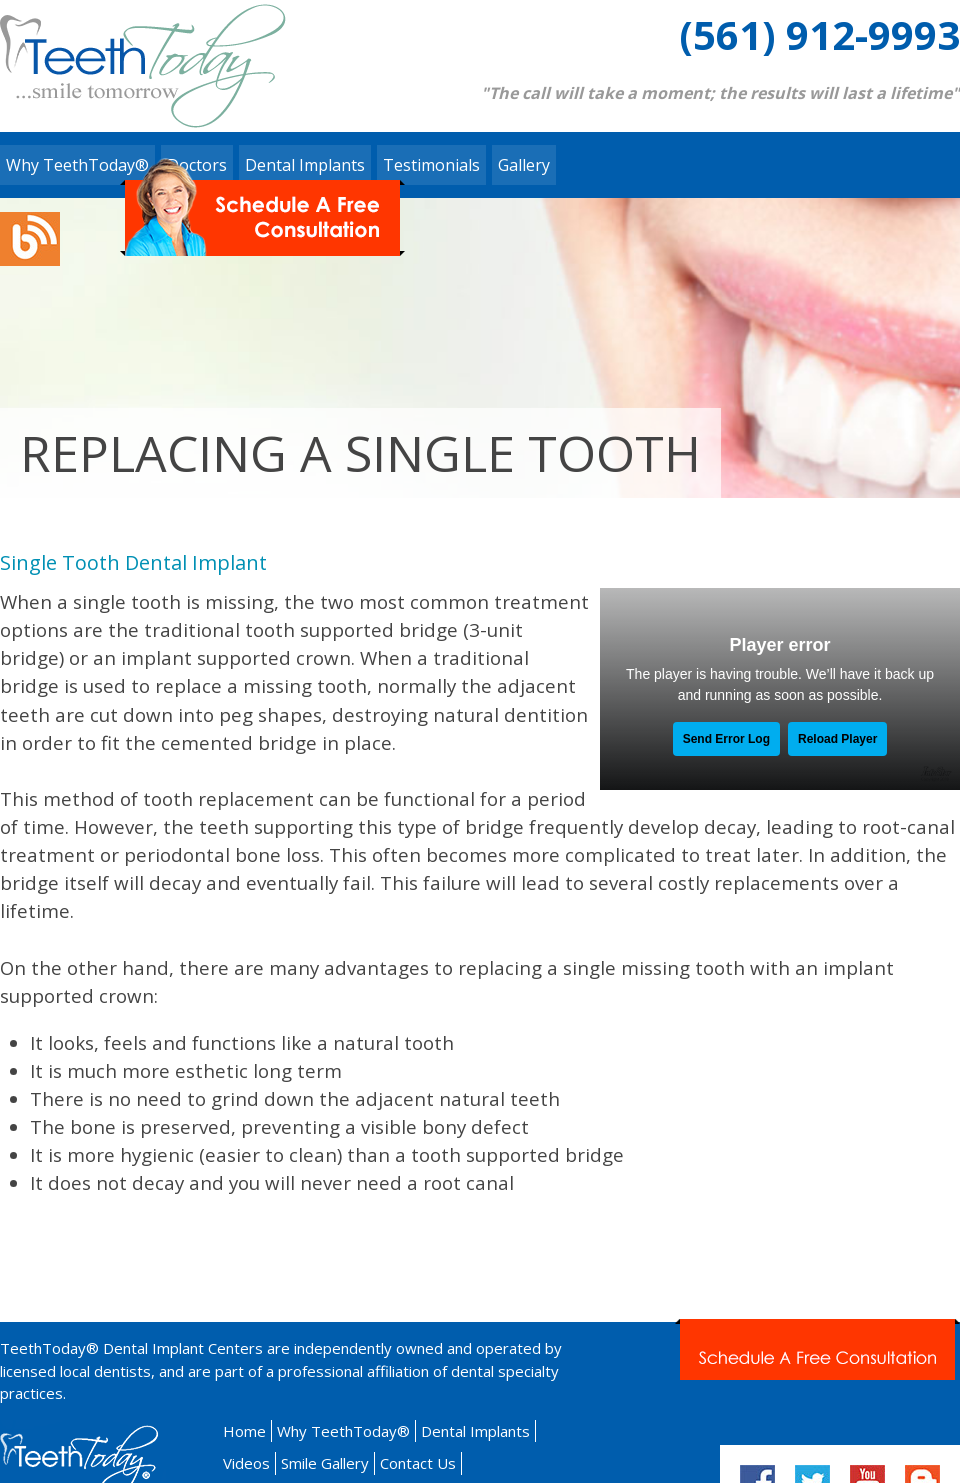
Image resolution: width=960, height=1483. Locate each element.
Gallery (524, 165)
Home (244, 1431)
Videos (246, 1463)
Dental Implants (475, 1431)
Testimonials (431, 165)
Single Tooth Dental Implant (133, 562)
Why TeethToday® (77, 165)
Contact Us (418, 1463)
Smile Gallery (325, 1463)
